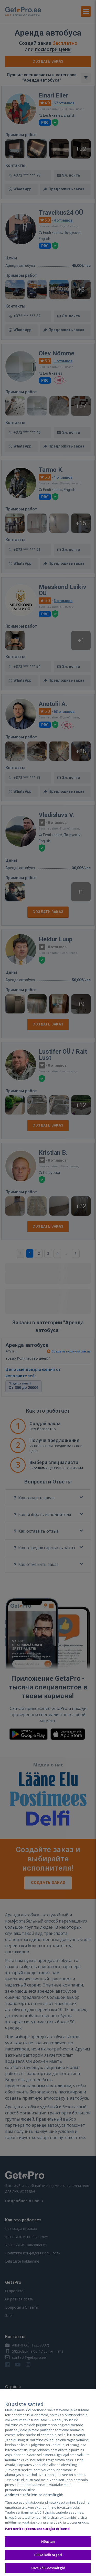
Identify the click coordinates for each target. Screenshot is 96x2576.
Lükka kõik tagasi (48, 2554)
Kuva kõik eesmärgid (48, 2568)
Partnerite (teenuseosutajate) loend (37, 2528)
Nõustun (48, 2541)
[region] (48, 2482)
